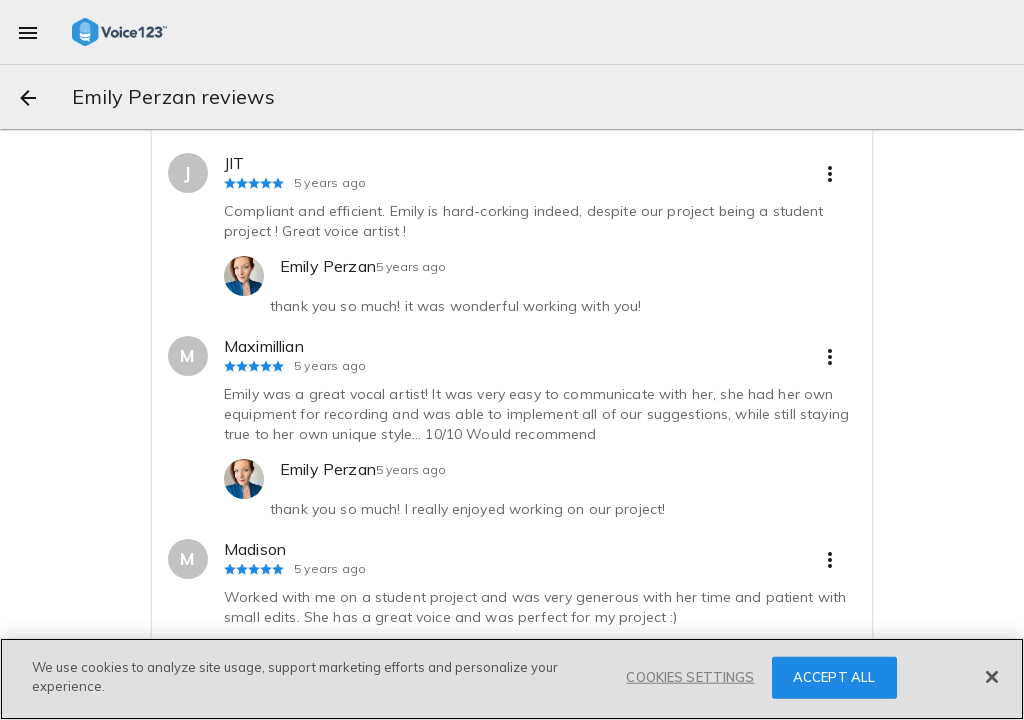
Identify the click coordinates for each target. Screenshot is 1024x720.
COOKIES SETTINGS (690, 677)
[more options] (830, 173)
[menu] (28, 32)
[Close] (992, 677)
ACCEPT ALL (834, 677)
